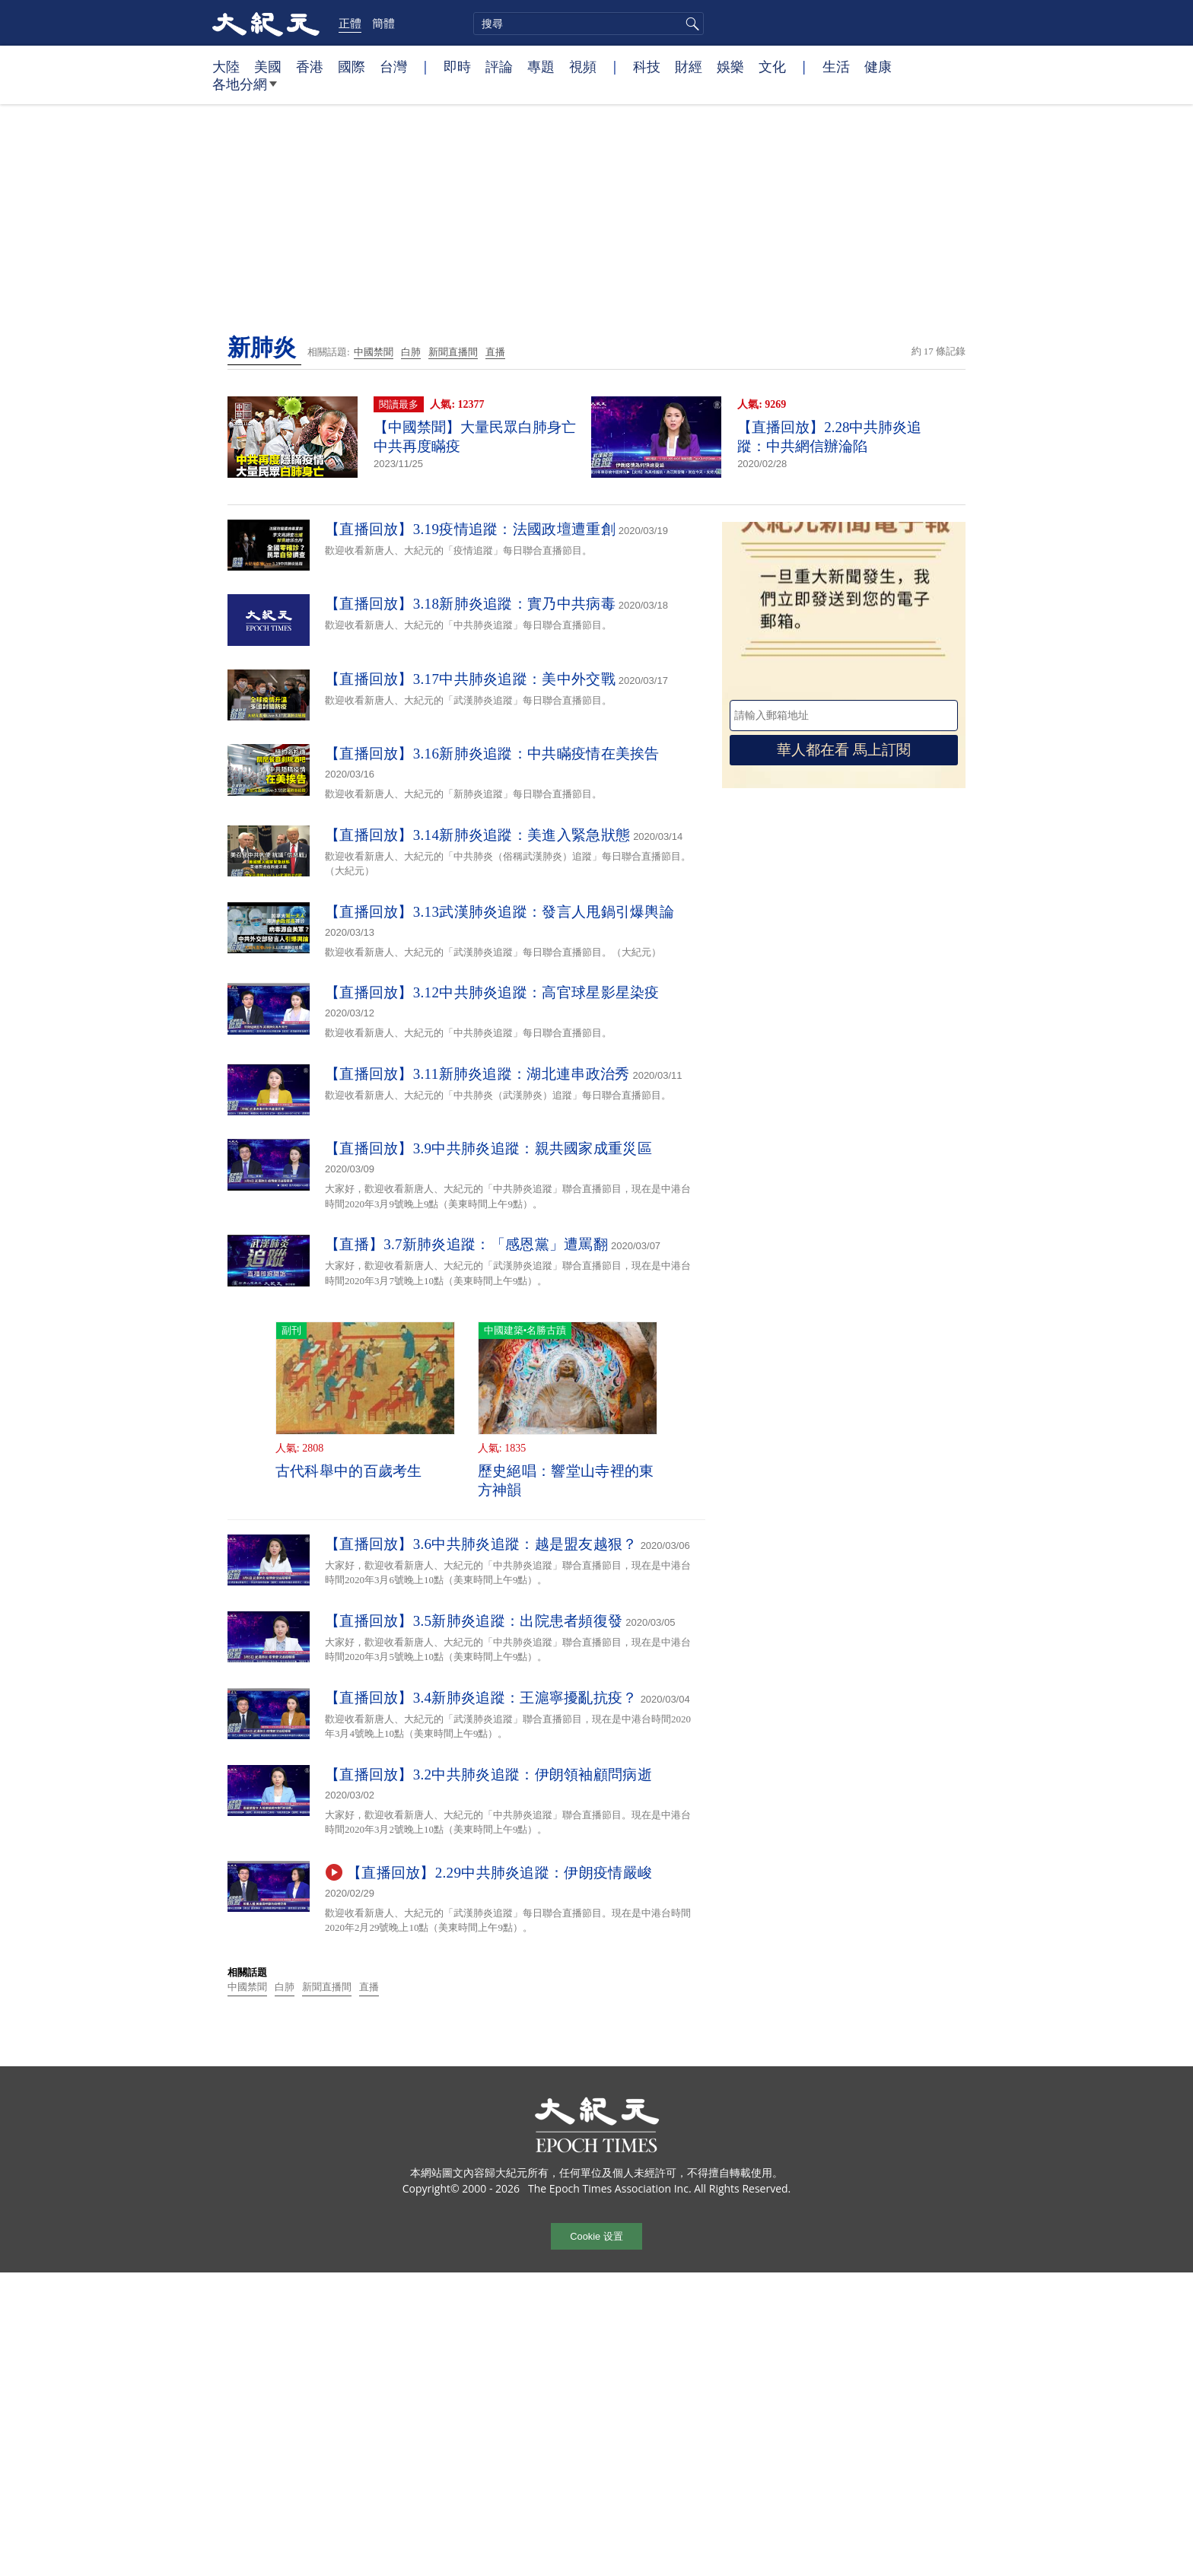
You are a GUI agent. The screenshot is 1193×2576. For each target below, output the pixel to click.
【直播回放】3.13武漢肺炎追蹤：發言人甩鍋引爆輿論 (499, 912)
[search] (588, 23)
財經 (688, 66)
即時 (457, 66)
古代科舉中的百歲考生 (348, 1471)
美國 (268, 66)
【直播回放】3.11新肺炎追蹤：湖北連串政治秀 (477, 1074)
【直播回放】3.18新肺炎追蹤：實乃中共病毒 (470, 604)
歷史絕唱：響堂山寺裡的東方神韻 (566, 1480)
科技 (646, 66)
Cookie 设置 (596, 2236)
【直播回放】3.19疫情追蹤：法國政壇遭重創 (470, 529)
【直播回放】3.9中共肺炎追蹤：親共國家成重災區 (488, 1148)
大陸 (226, 66)
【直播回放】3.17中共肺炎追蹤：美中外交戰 (470, 679)
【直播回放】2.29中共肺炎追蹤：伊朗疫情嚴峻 (499, 1873)
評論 (499, 66)
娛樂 (730, 66)
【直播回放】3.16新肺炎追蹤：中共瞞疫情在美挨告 (492, 754)
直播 (495, 352)
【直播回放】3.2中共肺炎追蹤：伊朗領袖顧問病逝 (488, 1775)
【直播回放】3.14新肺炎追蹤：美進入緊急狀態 (477, 835)
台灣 (393, 66)
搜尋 (690, 23)
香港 (309, 66)
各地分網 (244, 90)
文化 (772, 66)
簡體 (383, 22)
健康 (878, 66)
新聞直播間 (453, 352)
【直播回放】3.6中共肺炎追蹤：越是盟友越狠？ (481, 1544)
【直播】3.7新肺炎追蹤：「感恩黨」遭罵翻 (466, 1244)
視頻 (582, 66)
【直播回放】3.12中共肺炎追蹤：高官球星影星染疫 (492, 992)
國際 (351, 66)
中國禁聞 (373, 352)
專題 (541, 66)
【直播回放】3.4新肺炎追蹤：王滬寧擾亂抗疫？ (481, 1698)
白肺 (411, 352)
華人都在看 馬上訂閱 (844, 750)
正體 (350, 22)
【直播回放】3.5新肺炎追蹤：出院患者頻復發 (473, 1621)
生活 (836, 66)
